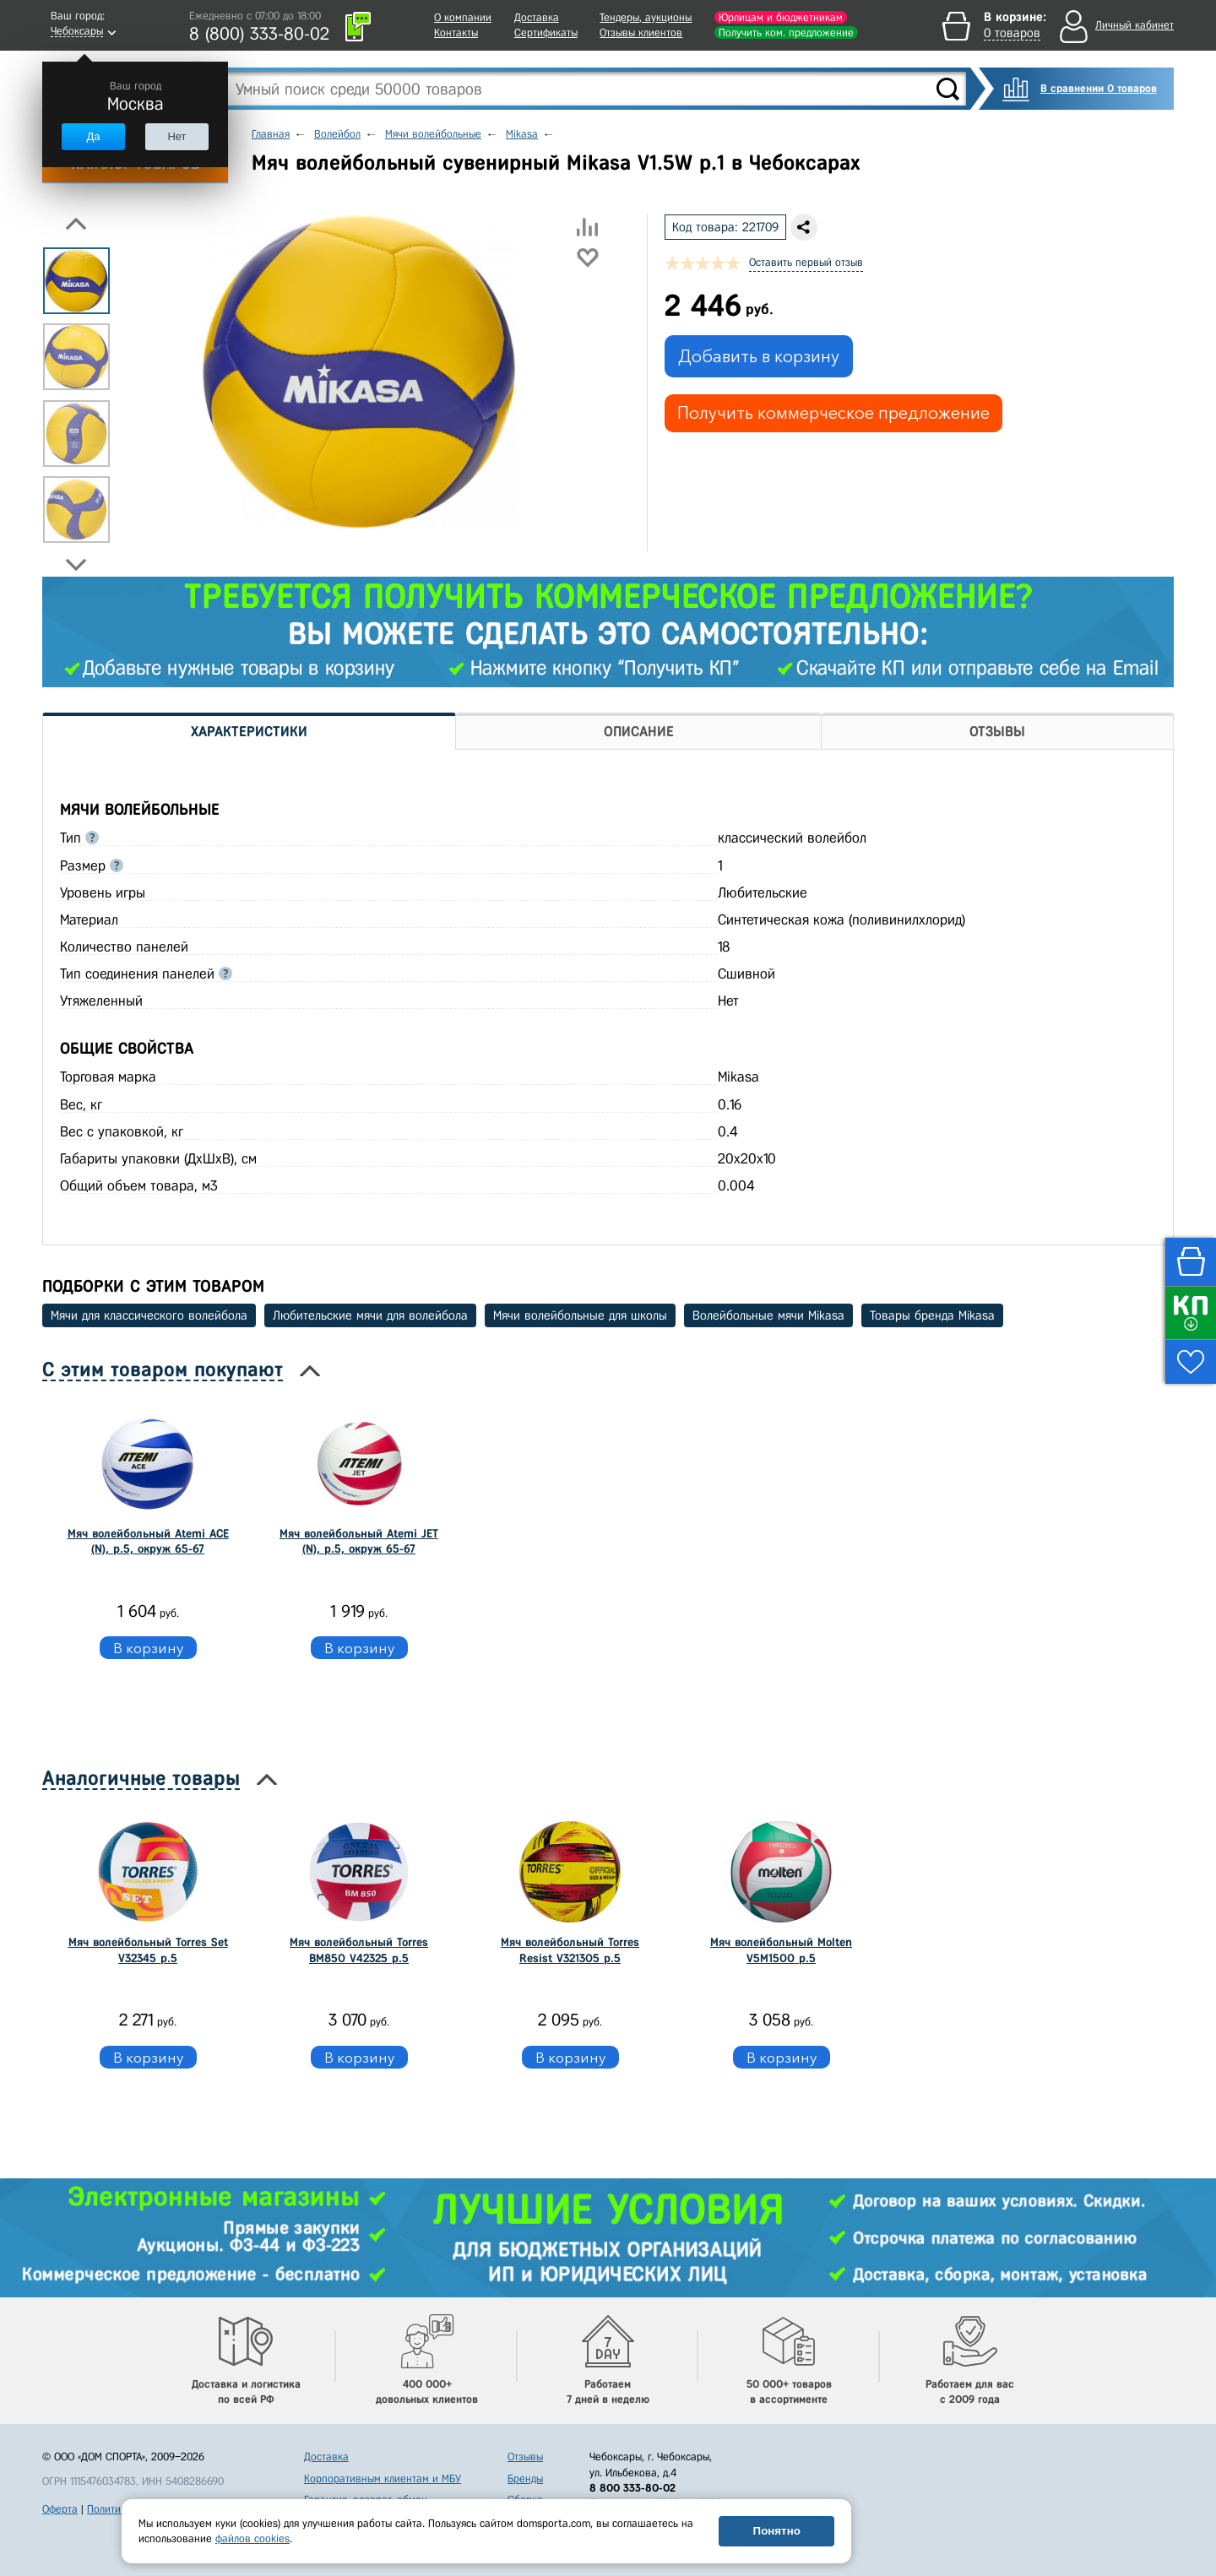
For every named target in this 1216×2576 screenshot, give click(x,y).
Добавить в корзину (758, 356)
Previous (76, 224)
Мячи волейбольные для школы (580, 1315)
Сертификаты (546, 32)
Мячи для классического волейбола (149, 1315)
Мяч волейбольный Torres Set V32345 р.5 (148, 1950)
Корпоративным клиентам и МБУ (382, 2478)
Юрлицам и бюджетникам (781, 17)
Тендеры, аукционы (646, 17)
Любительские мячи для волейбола (370, 1315)
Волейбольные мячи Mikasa (768, 1315)
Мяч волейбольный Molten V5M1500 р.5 (781, 1950)
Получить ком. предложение (786, 32)
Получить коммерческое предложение (833, 413)
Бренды (525, 2478)
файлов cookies (252, 2538)
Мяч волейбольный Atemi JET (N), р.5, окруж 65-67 (359, 1541)
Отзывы (525, 2456)
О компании (462, 17)
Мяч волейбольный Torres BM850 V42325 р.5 (359, 1950)
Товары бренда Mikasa (932, 1315)
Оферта (60, 2508)
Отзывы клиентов (641, 32)
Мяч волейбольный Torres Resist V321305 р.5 (570, 1950)
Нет (176, 136)
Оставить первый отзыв (806, 262)
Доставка (536, 17)
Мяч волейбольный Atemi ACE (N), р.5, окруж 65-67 (148, 1541)
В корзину (148, 1648)
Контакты (456, 32)
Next (76, 565)
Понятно (777, 2530)
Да (93, 136)
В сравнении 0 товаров (1098, 88)
